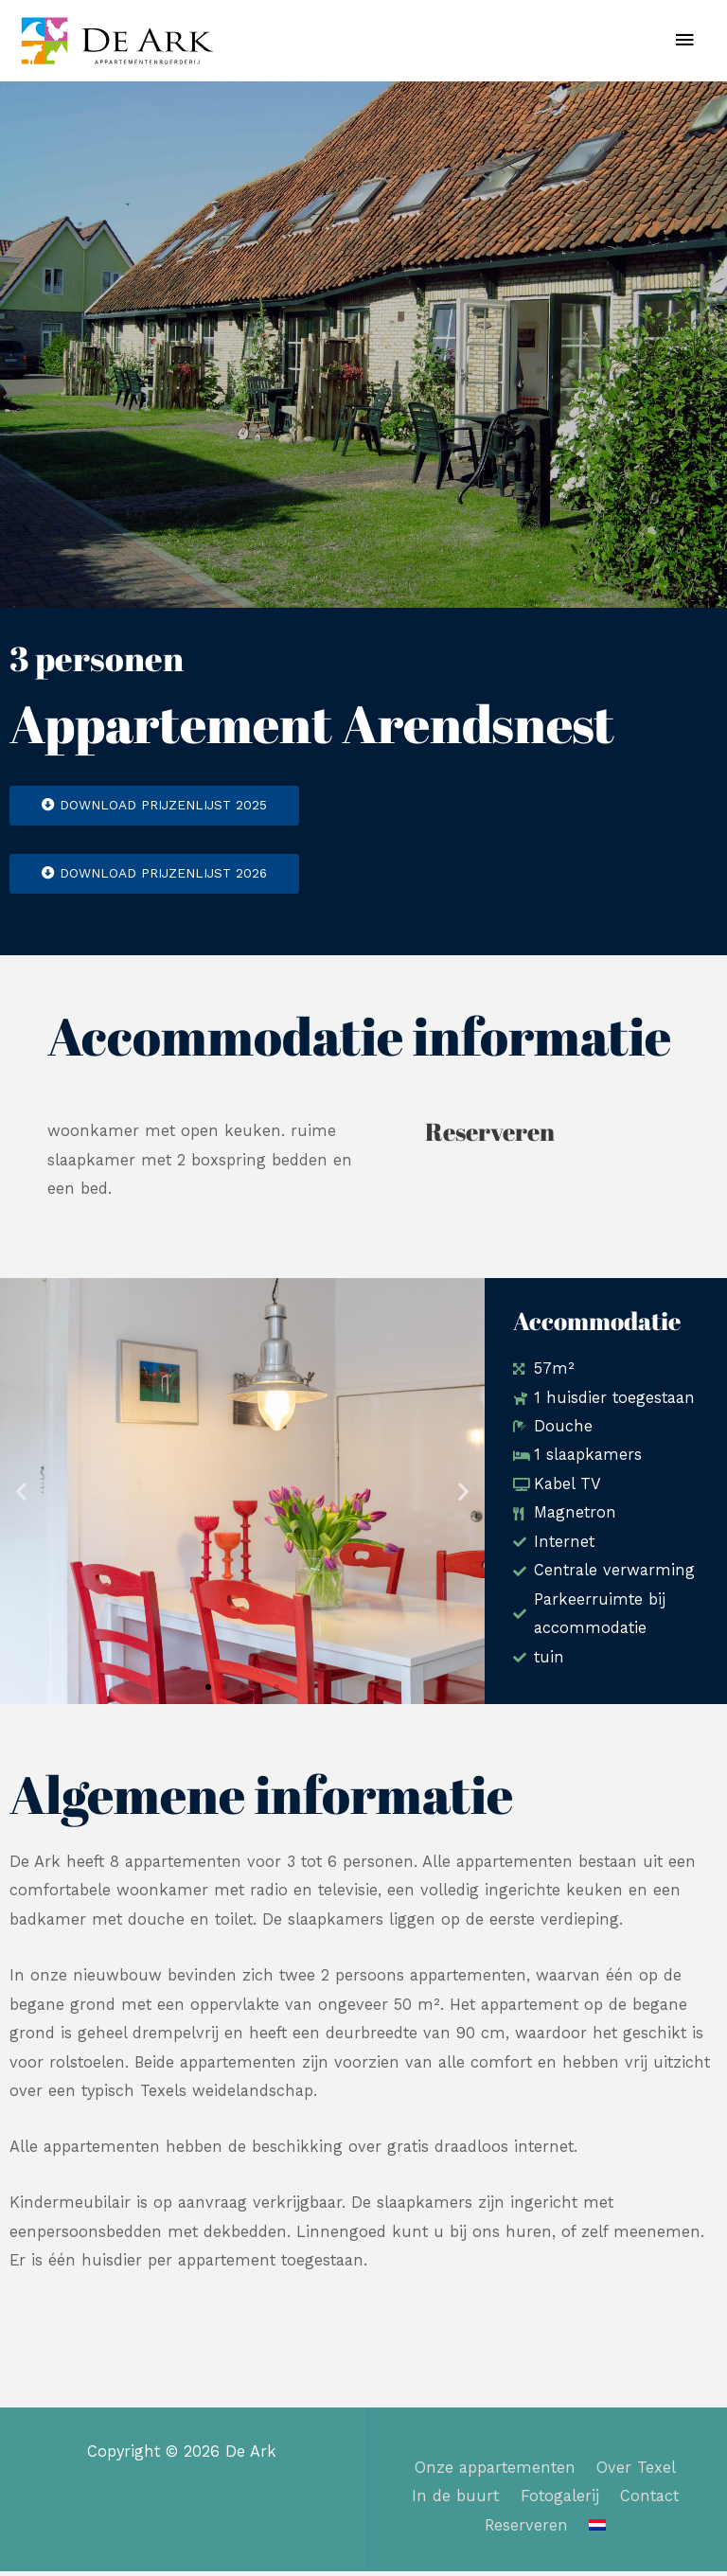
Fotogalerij (560, 2502)
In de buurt (455, 2502)
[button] (21, 1496)
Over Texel (636, 2472)
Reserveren (526, 2530)
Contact (649, 2502)
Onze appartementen (495, 2472)
